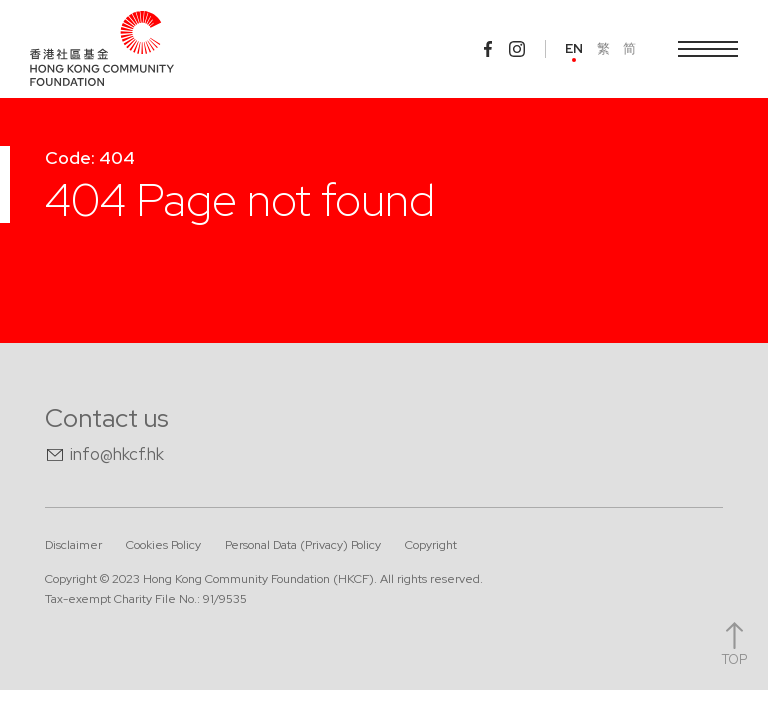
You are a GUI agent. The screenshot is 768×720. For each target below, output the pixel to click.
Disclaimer (73, 545)
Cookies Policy (163, 545)
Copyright (431, 545)
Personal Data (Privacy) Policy (303, 545)
